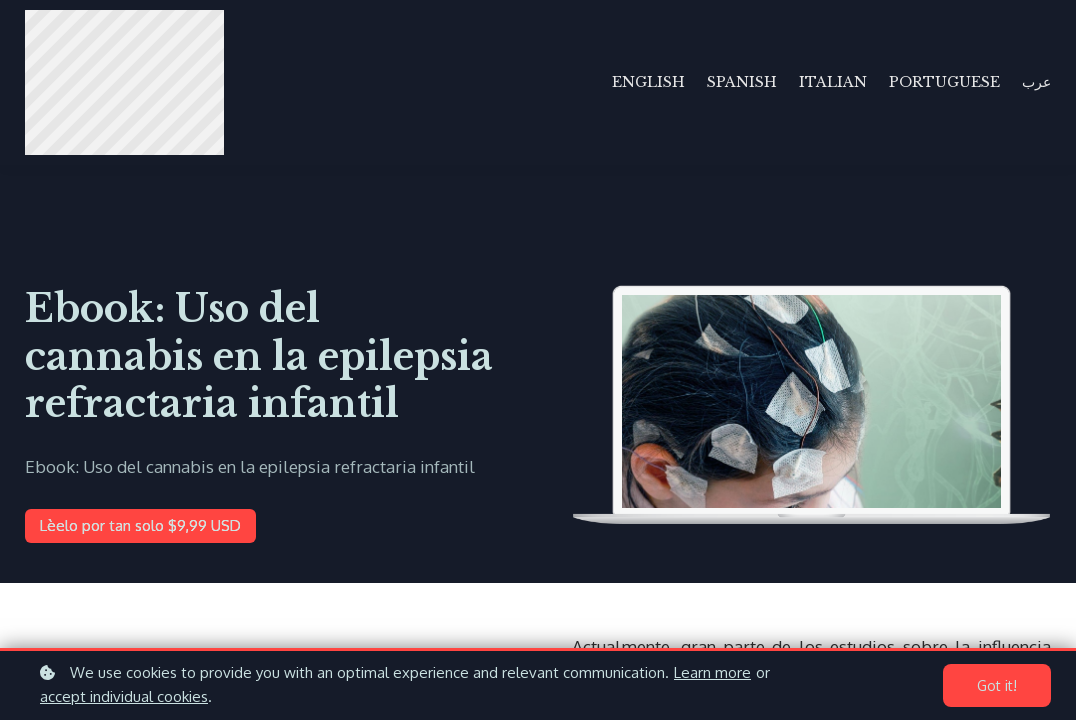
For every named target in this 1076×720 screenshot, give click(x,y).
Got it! (997, 685)
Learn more (712, 672)
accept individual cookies (124, 696)
